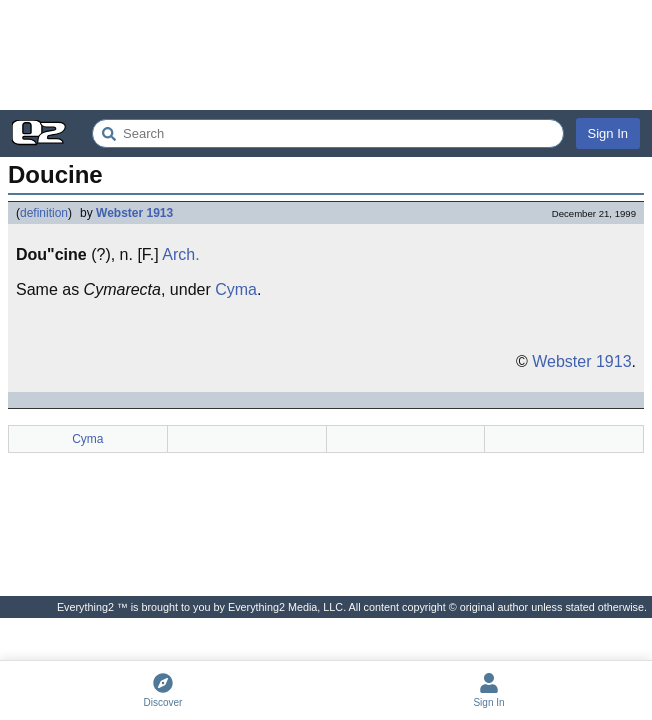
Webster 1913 (134, 213)
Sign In (608, 133)
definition (44, 213)
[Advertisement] (326, 55)
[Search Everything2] (328, 133)
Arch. (180, 254)
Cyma (236, 289)
